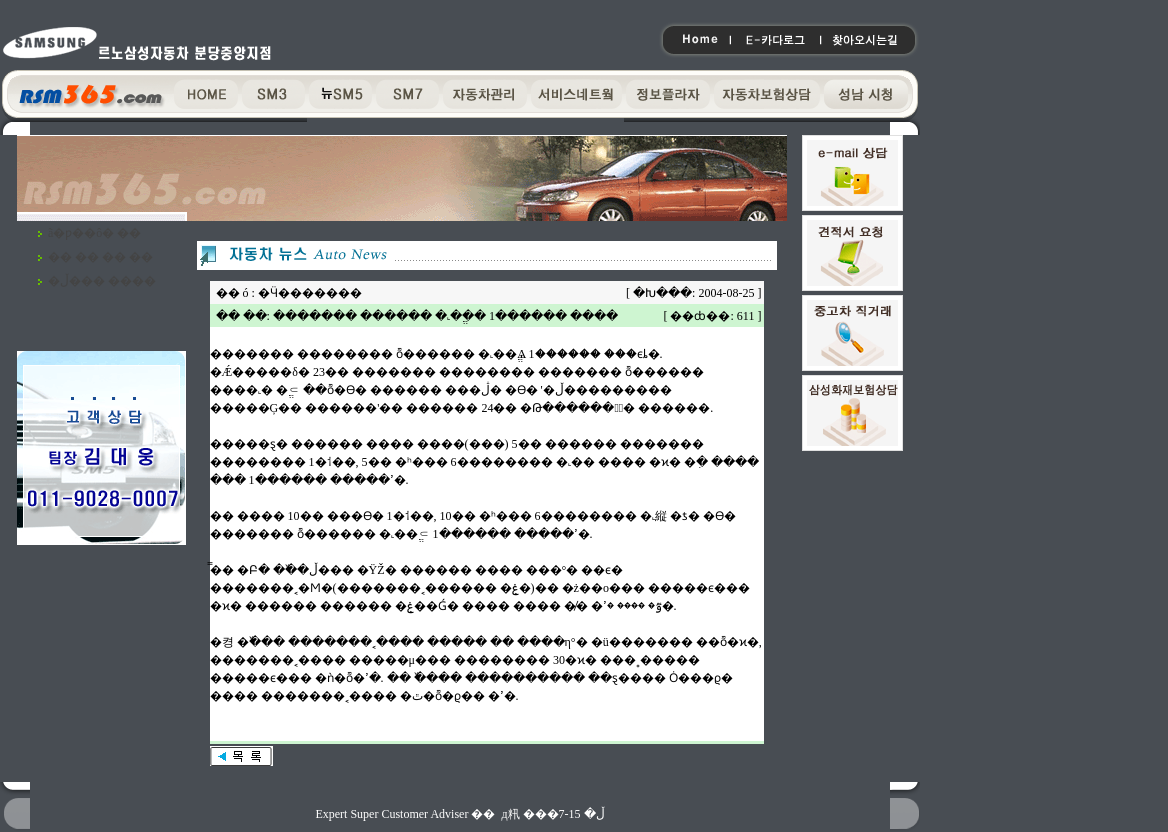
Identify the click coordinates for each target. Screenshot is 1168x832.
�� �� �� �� (100, 257)
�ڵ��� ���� (102, 281)
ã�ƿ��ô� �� (94, 233)
